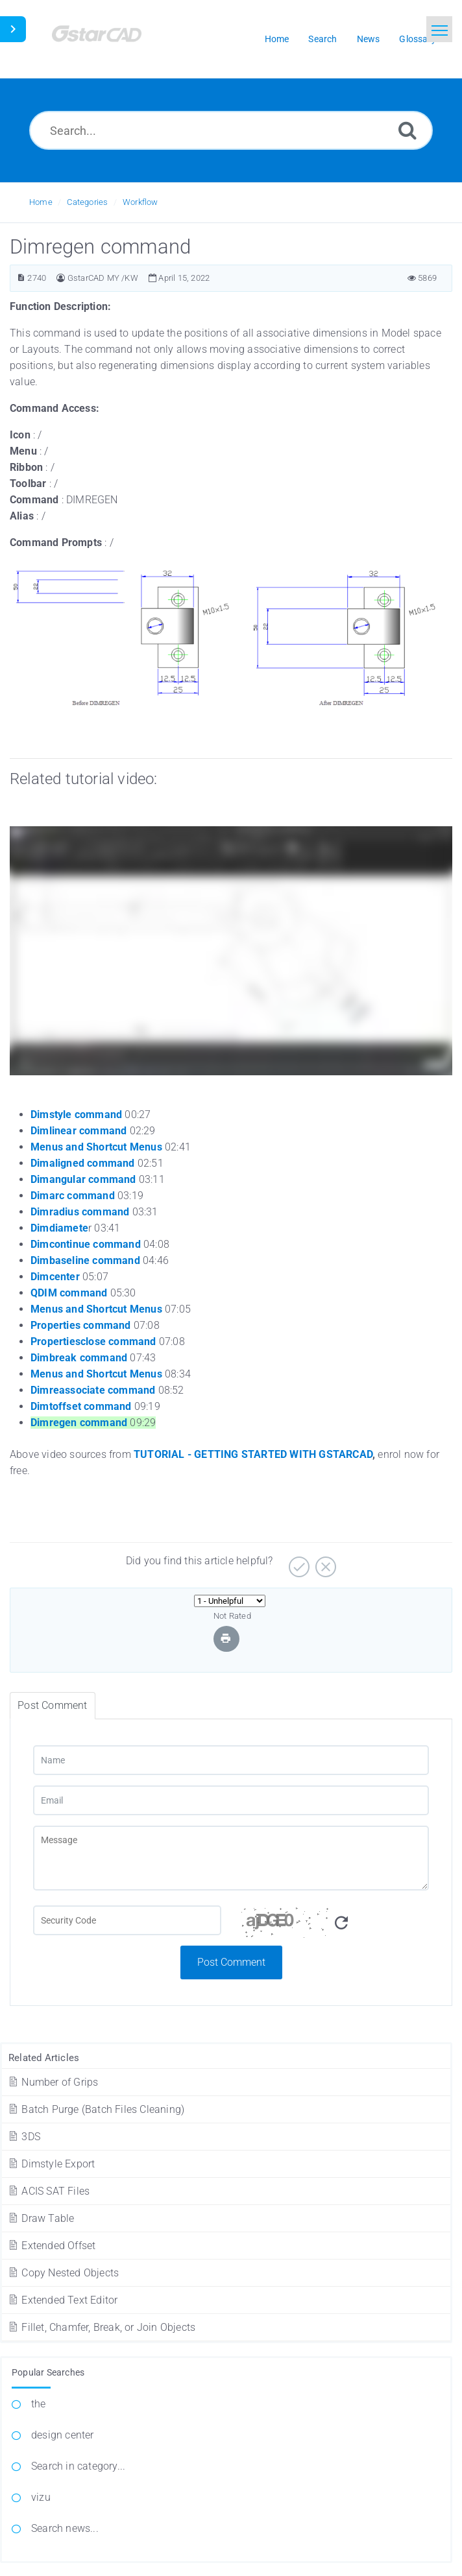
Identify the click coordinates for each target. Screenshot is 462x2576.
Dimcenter (55, 1276)
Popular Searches (48, 2372)
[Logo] (113, 39)
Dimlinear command (78, 1131)
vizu (41, 2497)
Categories (87, 202)
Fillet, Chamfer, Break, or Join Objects (101, 2327)
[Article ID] (21, 278)
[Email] (231, 1800)
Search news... (65, 2528)
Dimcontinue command (85, 1244)
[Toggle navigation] (439, 29)
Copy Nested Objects (63, 2273)
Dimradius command (79, 1212)
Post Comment (231, 1962)
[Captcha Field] (127, 1920)
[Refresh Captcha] (341, 1923)
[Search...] (231, 130)
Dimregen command (78, 1422)
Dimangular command (83, 1179)
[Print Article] (226, 1638)
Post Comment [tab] (52, 1705)
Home (41, 202)
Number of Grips (52, 2082)
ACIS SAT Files (48, 2191)
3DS (23, 2136)
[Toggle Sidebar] (13, 29)
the (38, 2404)
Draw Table (40, 2218)
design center (62, 2435)
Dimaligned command (82, 1163)
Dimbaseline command (85, 1260)
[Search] (407, 130)
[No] (324, 1562)
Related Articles (43, 2058)
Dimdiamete (59, 1228)
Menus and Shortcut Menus (96, 1147)
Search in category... (78, 2466)
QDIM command (68, 1293)
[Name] (231, 1760)
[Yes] (298, 1562)
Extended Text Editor (62, 2300)
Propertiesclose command (93, 1341)
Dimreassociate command (92, 1390)
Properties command (80, 1325)
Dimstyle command (76, 1114)
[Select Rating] (229, 1601)
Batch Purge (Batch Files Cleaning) (95, 2109)
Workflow (140, 202)
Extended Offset (51, 2245)
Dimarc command (72, 1195)
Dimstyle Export (51, 2164)
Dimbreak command (78, 1358)
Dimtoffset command (81, 1406)
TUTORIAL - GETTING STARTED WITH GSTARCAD (253, 1454)
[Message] (231, 1858)
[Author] (60, 278)
